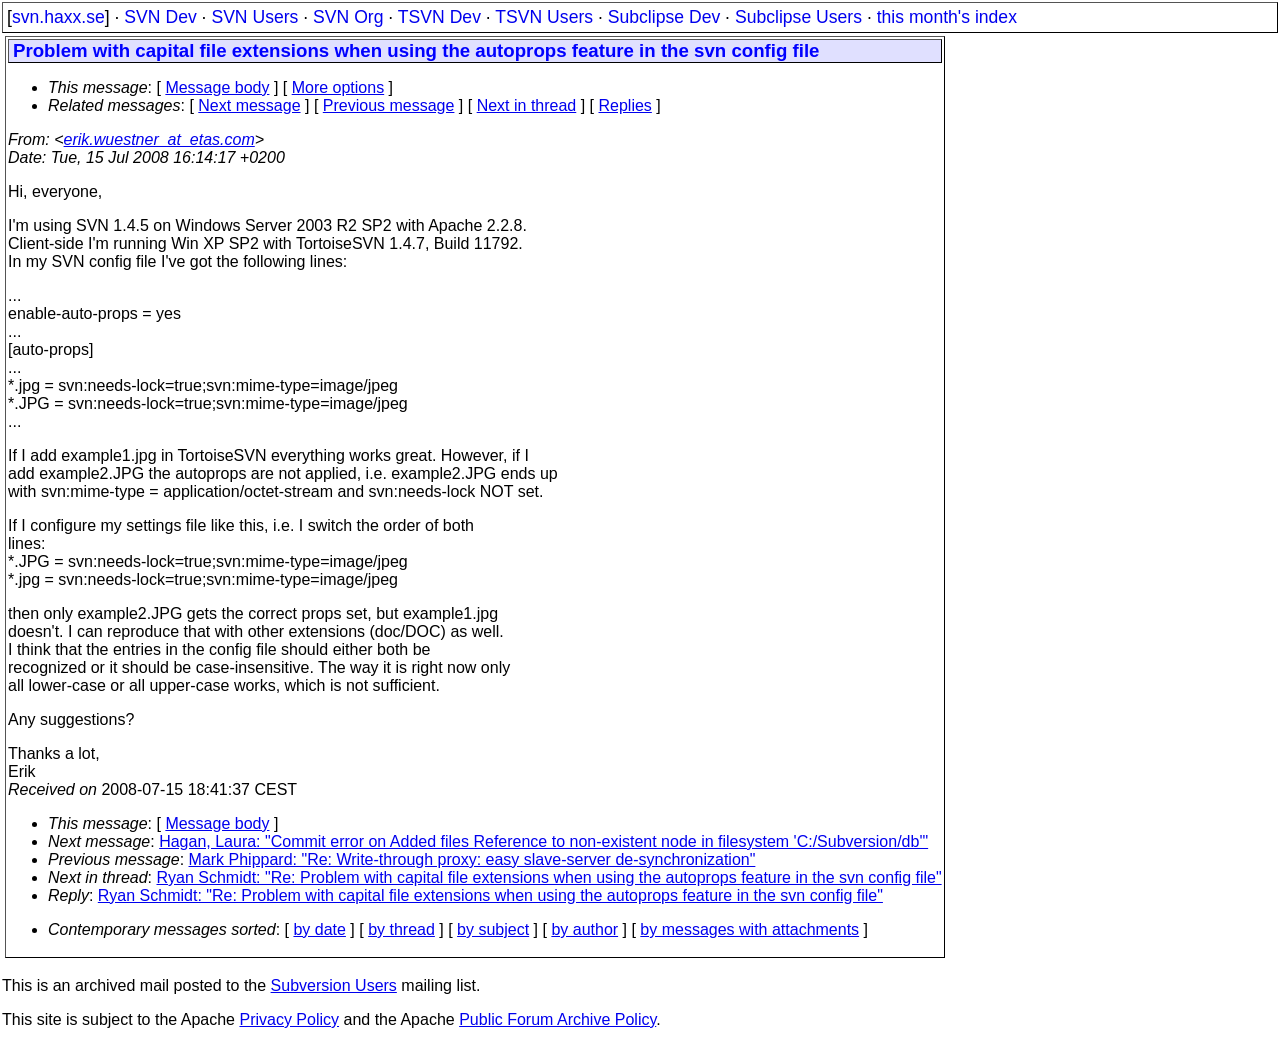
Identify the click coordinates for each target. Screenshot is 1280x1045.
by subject (493, 929)
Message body (217, 87)
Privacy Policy (289, 1019)
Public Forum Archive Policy (557, 1019)
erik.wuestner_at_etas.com (159, 139)
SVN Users (254, 17)
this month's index (947, 17)
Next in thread (527, 105)
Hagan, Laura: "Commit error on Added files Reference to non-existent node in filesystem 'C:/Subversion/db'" (543, 841)
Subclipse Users (798, 17)
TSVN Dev (439, 17)
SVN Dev (160, 17)
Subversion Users (334, 985)
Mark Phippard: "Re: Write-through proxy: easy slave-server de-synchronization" (472, 859)
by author (584, 929)
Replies (625, 105)
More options (338, 87)
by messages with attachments (749, 929)
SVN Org (348, 17)
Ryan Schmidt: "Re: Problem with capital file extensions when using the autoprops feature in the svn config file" (549, 877)
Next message (249, 105)
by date (319, 929)
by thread (401, 929)
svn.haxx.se (58, 17)
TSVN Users (544, 17)
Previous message (389, 105)
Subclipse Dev (664, 17)
